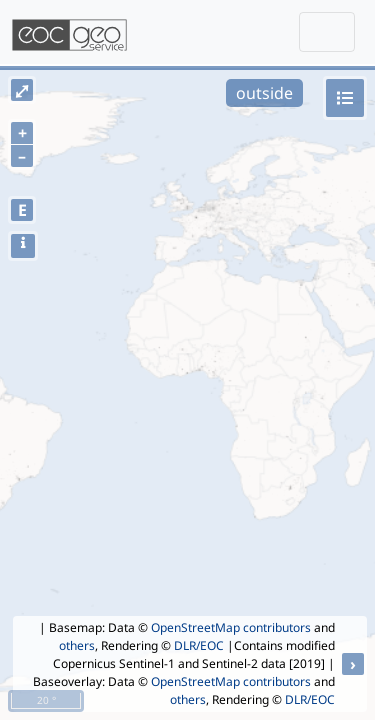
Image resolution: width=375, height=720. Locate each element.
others (77, 645)
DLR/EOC (199, 645)
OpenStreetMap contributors (231, 627)
